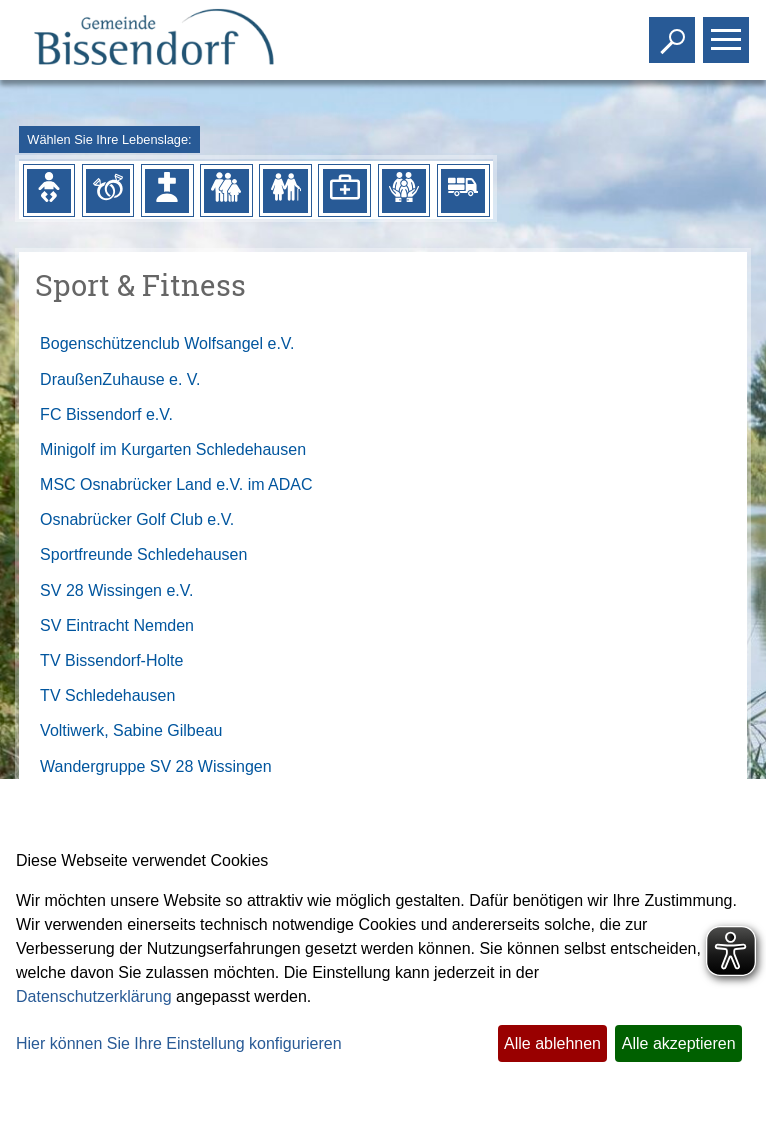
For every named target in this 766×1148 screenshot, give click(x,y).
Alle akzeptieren (679, 1043)
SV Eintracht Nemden (117, 625)
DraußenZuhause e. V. (120, 379)
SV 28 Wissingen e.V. (116, 590)
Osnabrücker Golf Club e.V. (137, 519)
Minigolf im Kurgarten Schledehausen (173, 449)
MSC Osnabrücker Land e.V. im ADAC (176, 484)
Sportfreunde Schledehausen (143, 554)
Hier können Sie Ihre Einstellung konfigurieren (179, 1043)
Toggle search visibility (674, 31)
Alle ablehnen (552, 1043)
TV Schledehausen (107, 695)
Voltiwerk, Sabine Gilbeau (131, 730)
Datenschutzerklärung (94, 996)
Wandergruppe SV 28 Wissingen (156, 766)
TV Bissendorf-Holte (111, 660)
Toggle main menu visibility (728, 31)
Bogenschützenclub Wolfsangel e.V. (167, 343)
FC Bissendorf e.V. (106, 414)
